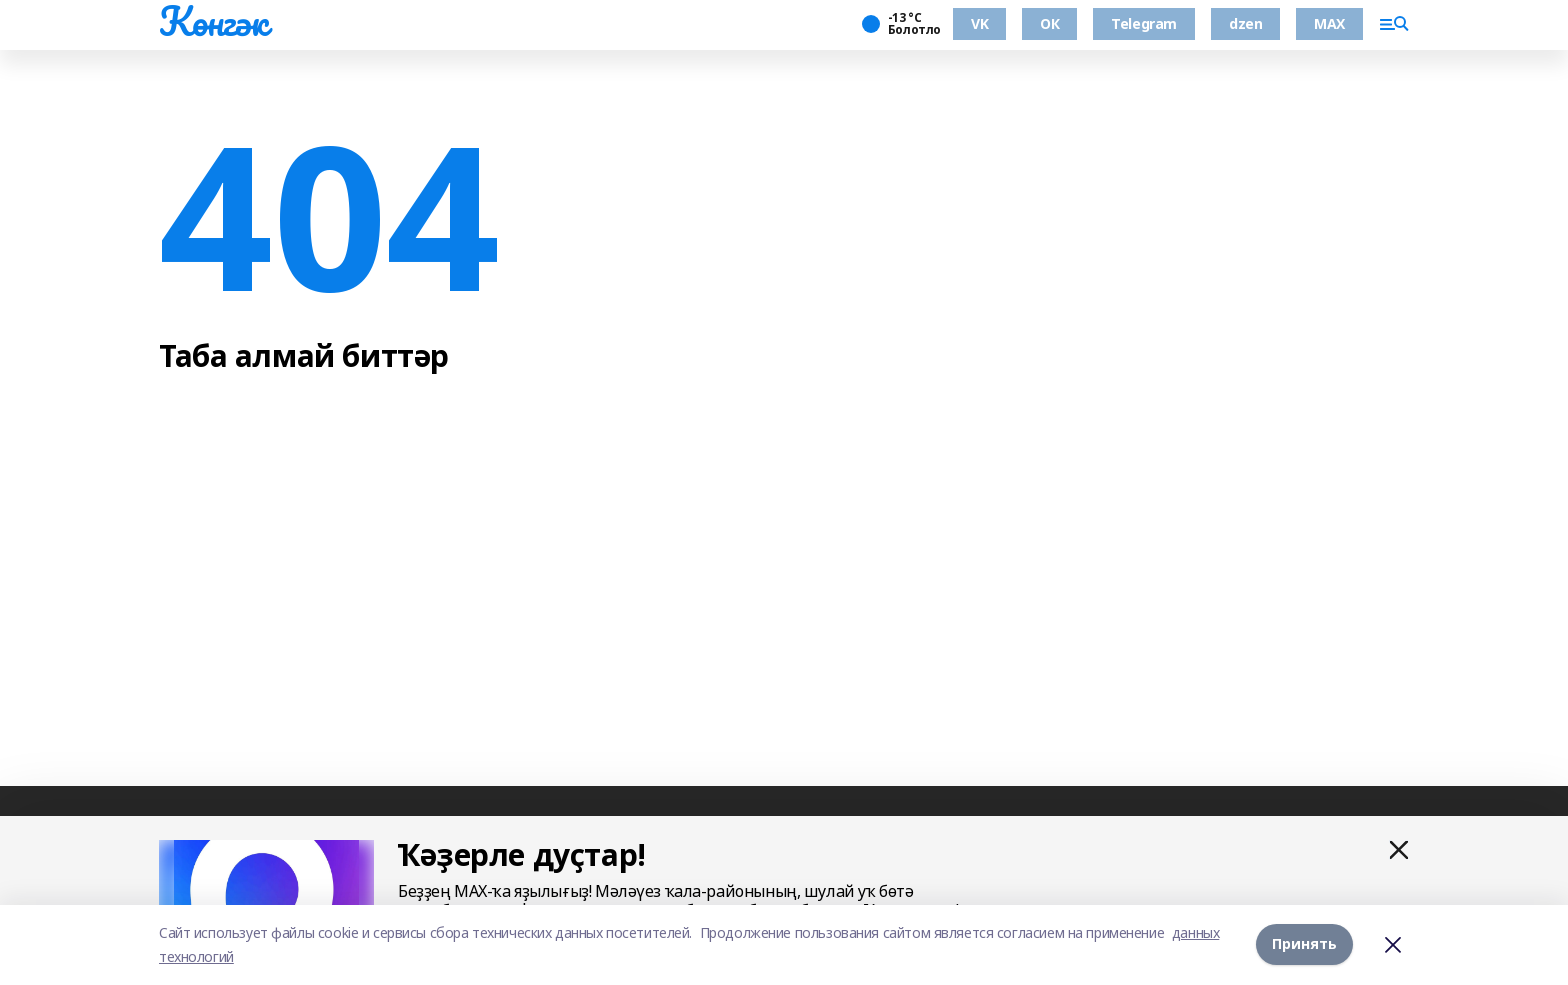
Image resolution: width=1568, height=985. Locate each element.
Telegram (1144, 23)
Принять (1304, 944)
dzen (1245, 23)
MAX (1329, 23)
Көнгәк (213, 21)
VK (979, 23)
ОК (1049, 23)
